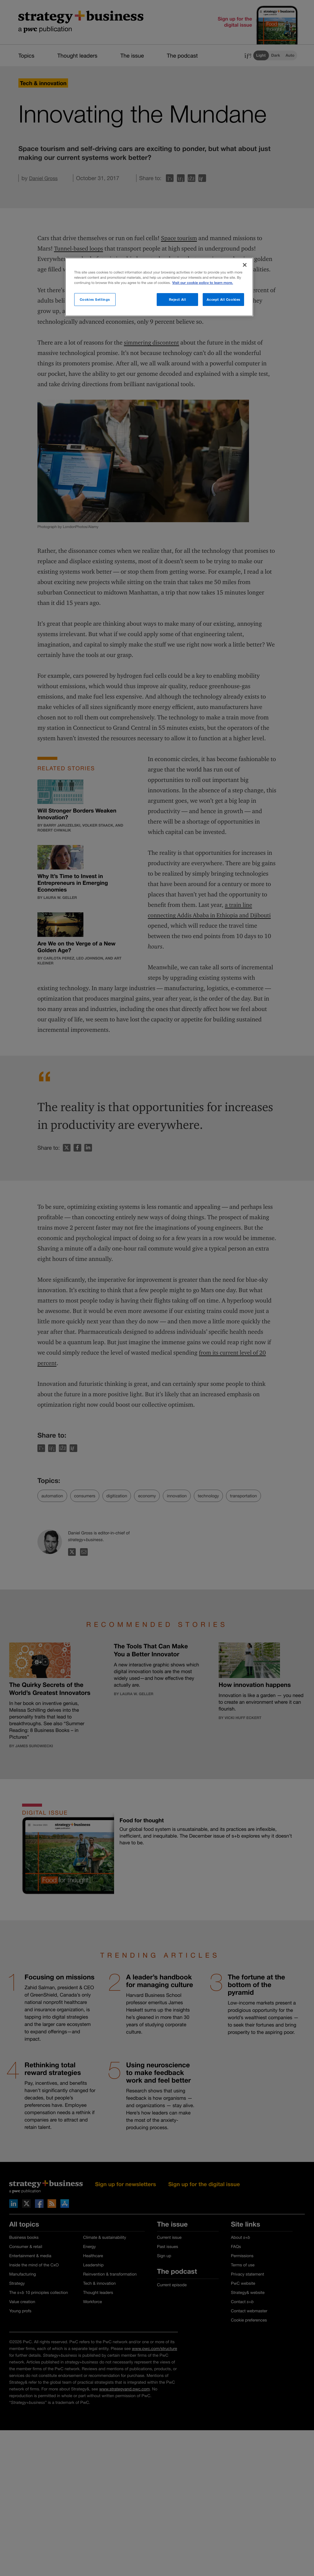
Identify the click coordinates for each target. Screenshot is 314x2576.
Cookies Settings (95, 299)
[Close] (244, 265)
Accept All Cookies (223, 299)
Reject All (177, 299)
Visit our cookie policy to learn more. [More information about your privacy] (202, 283)
